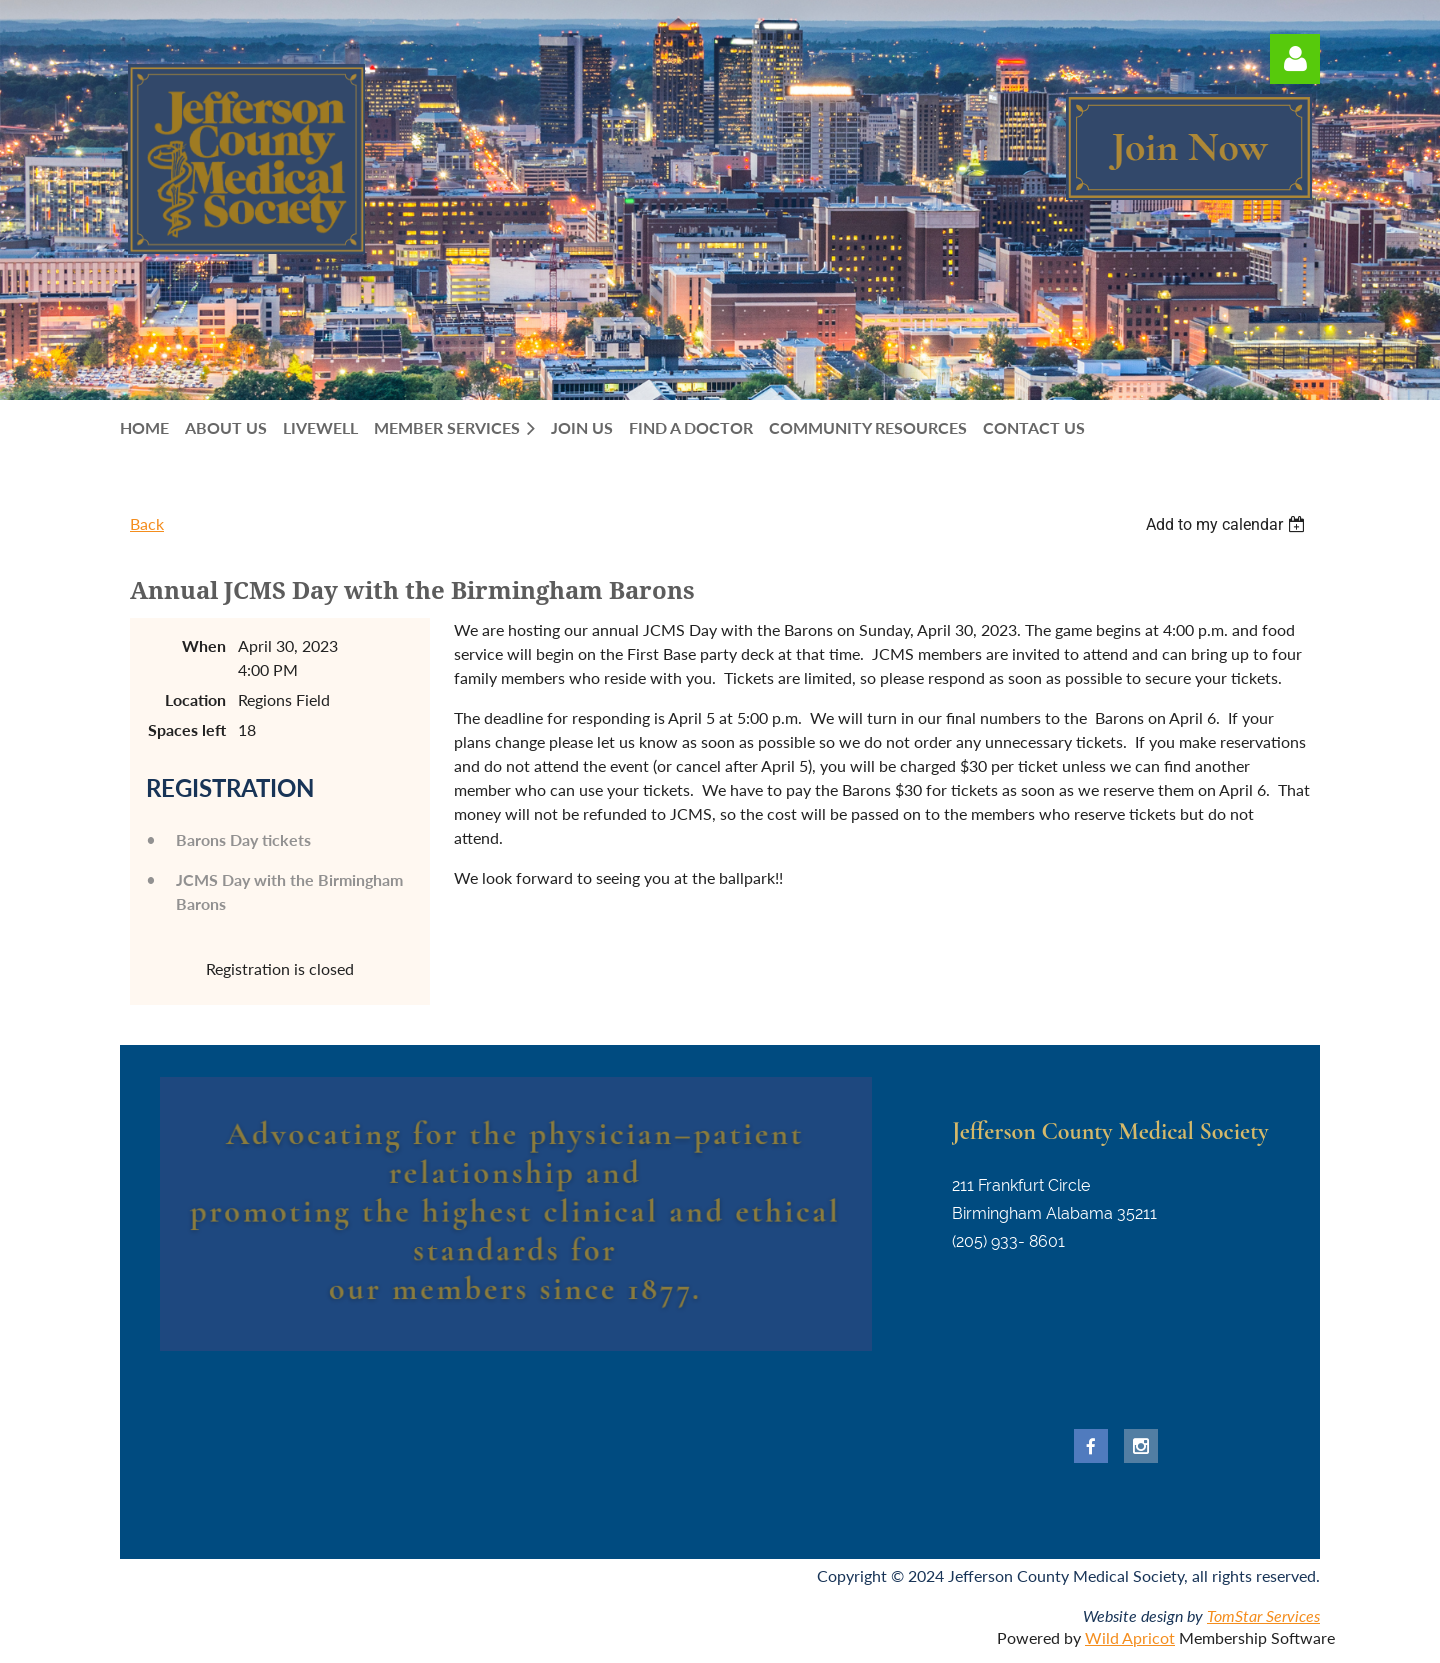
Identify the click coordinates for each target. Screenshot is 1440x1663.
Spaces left (187, 729)
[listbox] (1228, 524)
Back (147, 523)
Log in (1295, 59)
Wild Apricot (1130, 1637)
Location (195, 699)
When (204, 645)
